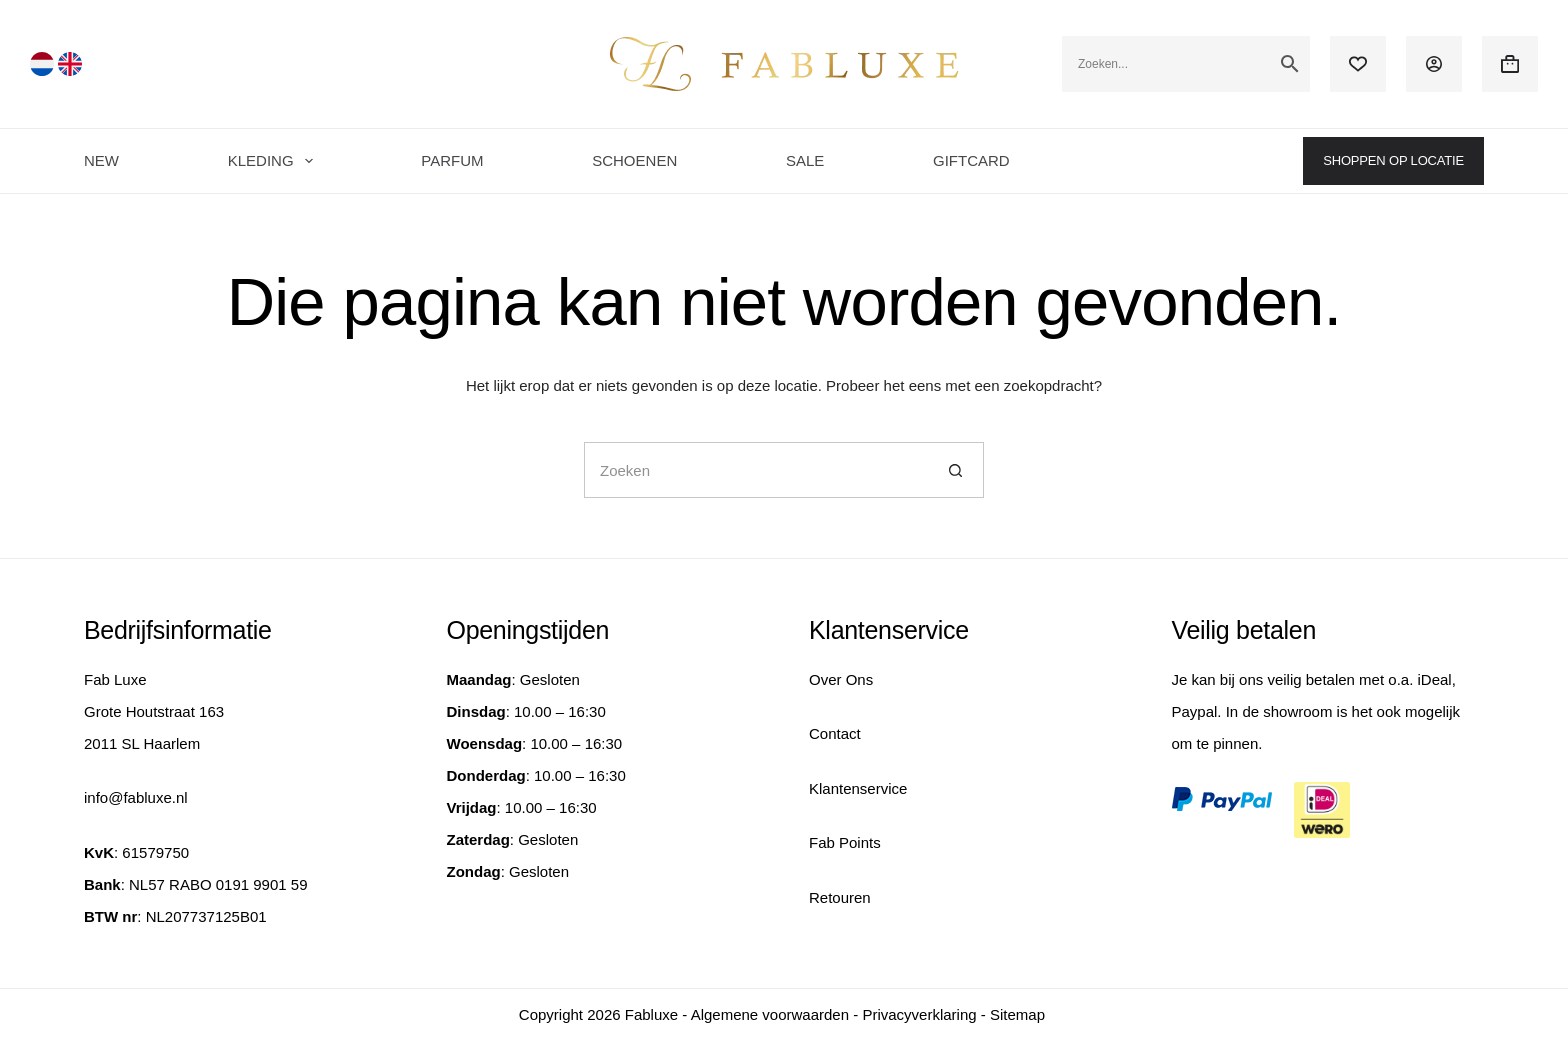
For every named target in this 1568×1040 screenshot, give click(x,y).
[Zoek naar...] (756, 470)
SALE (805, 160)
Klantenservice (858, 788)
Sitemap (1017, 1014)
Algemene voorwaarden (770, 1014)
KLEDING (274, 161)
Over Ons (841, 679)
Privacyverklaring (919, 1014)
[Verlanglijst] (1358, 64)
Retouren (840, 897)
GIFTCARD (971, 160)
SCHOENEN (634, 160)
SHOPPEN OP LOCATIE (1393, 160)
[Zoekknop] (956, 470)
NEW (101, 160)
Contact (835, 733)
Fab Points (845, 842)
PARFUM (452, 160)
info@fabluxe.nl (136, 797)
